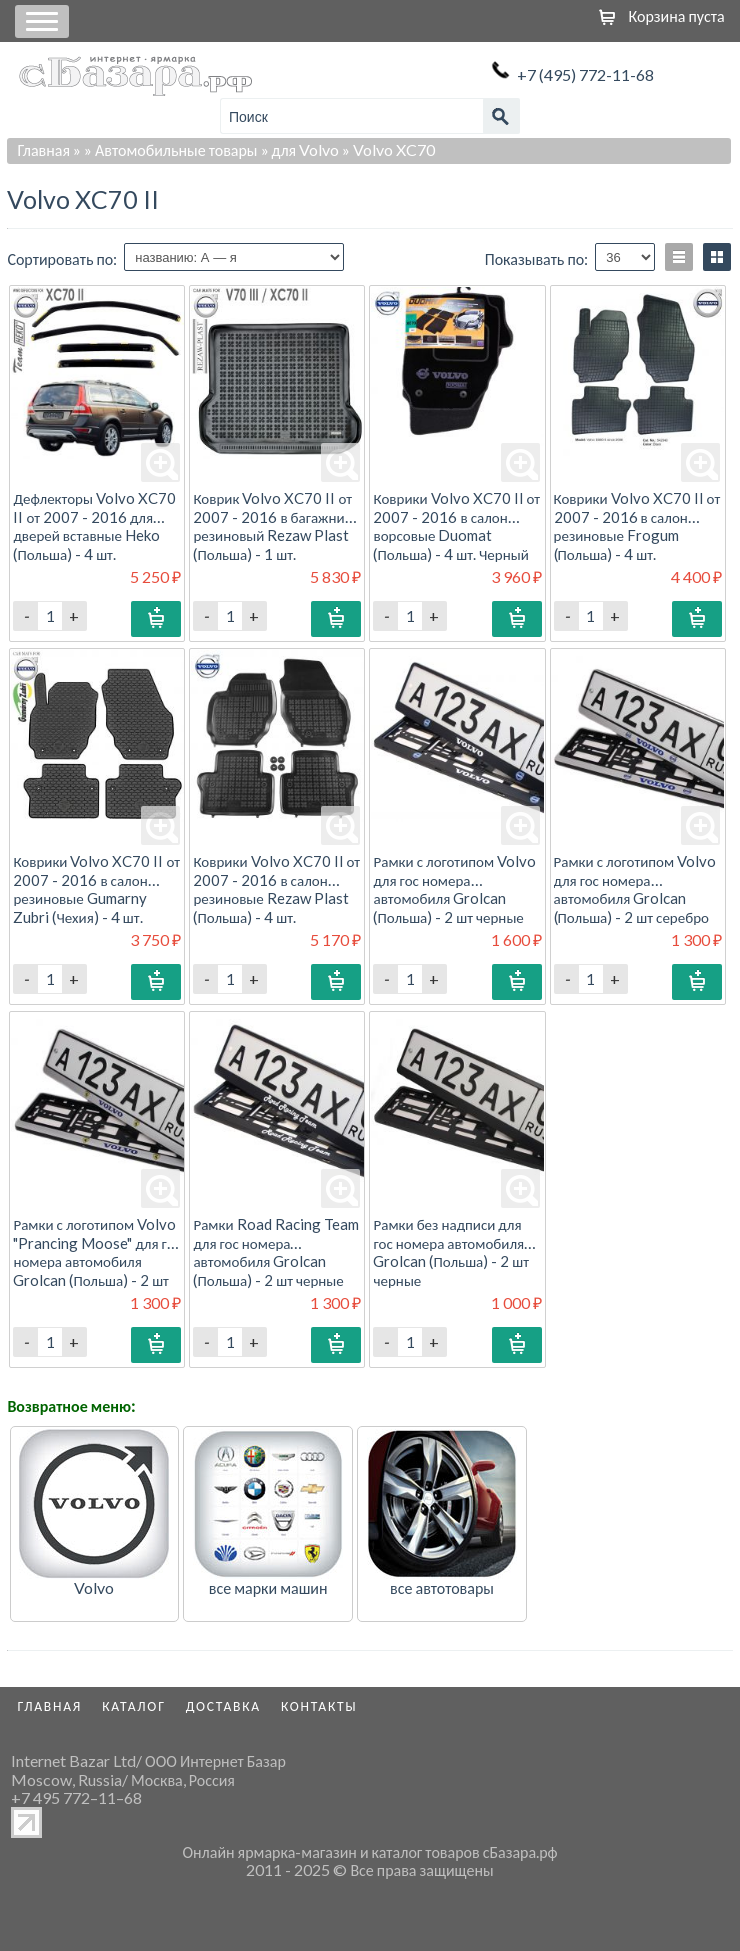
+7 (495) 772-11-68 (585, 74)
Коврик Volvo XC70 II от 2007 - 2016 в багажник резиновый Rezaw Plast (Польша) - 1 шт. (272, 525)
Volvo (94, 1587)
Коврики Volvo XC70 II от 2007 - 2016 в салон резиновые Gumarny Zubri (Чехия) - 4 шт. (96, 888)
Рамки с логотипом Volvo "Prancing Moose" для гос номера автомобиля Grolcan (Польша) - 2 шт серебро (96, 1260)
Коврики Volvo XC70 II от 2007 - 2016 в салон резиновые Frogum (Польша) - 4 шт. (637, 525)
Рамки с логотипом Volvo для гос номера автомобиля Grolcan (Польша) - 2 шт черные (454, 888)
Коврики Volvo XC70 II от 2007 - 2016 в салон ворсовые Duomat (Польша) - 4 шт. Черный (456, 525)
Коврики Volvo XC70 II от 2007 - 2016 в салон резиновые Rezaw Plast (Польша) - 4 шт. (276, 888)
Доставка (223, 1706)
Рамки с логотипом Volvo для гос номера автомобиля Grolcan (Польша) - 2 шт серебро (635, 888)
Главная (43, 149)
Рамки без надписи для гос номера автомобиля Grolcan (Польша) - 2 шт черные (451, 1251)
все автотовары (442, 1587)
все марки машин (268, 1587)
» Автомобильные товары (171, 149)
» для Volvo (300, 149)
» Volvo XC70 (388, 149)
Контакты (319, 1706)
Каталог (134, 1706)
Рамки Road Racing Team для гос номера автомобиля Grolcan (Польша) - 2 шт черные (275, 1251)
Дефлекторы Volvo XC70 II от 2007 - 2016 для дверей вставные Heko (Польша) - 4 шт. (94, 525)
